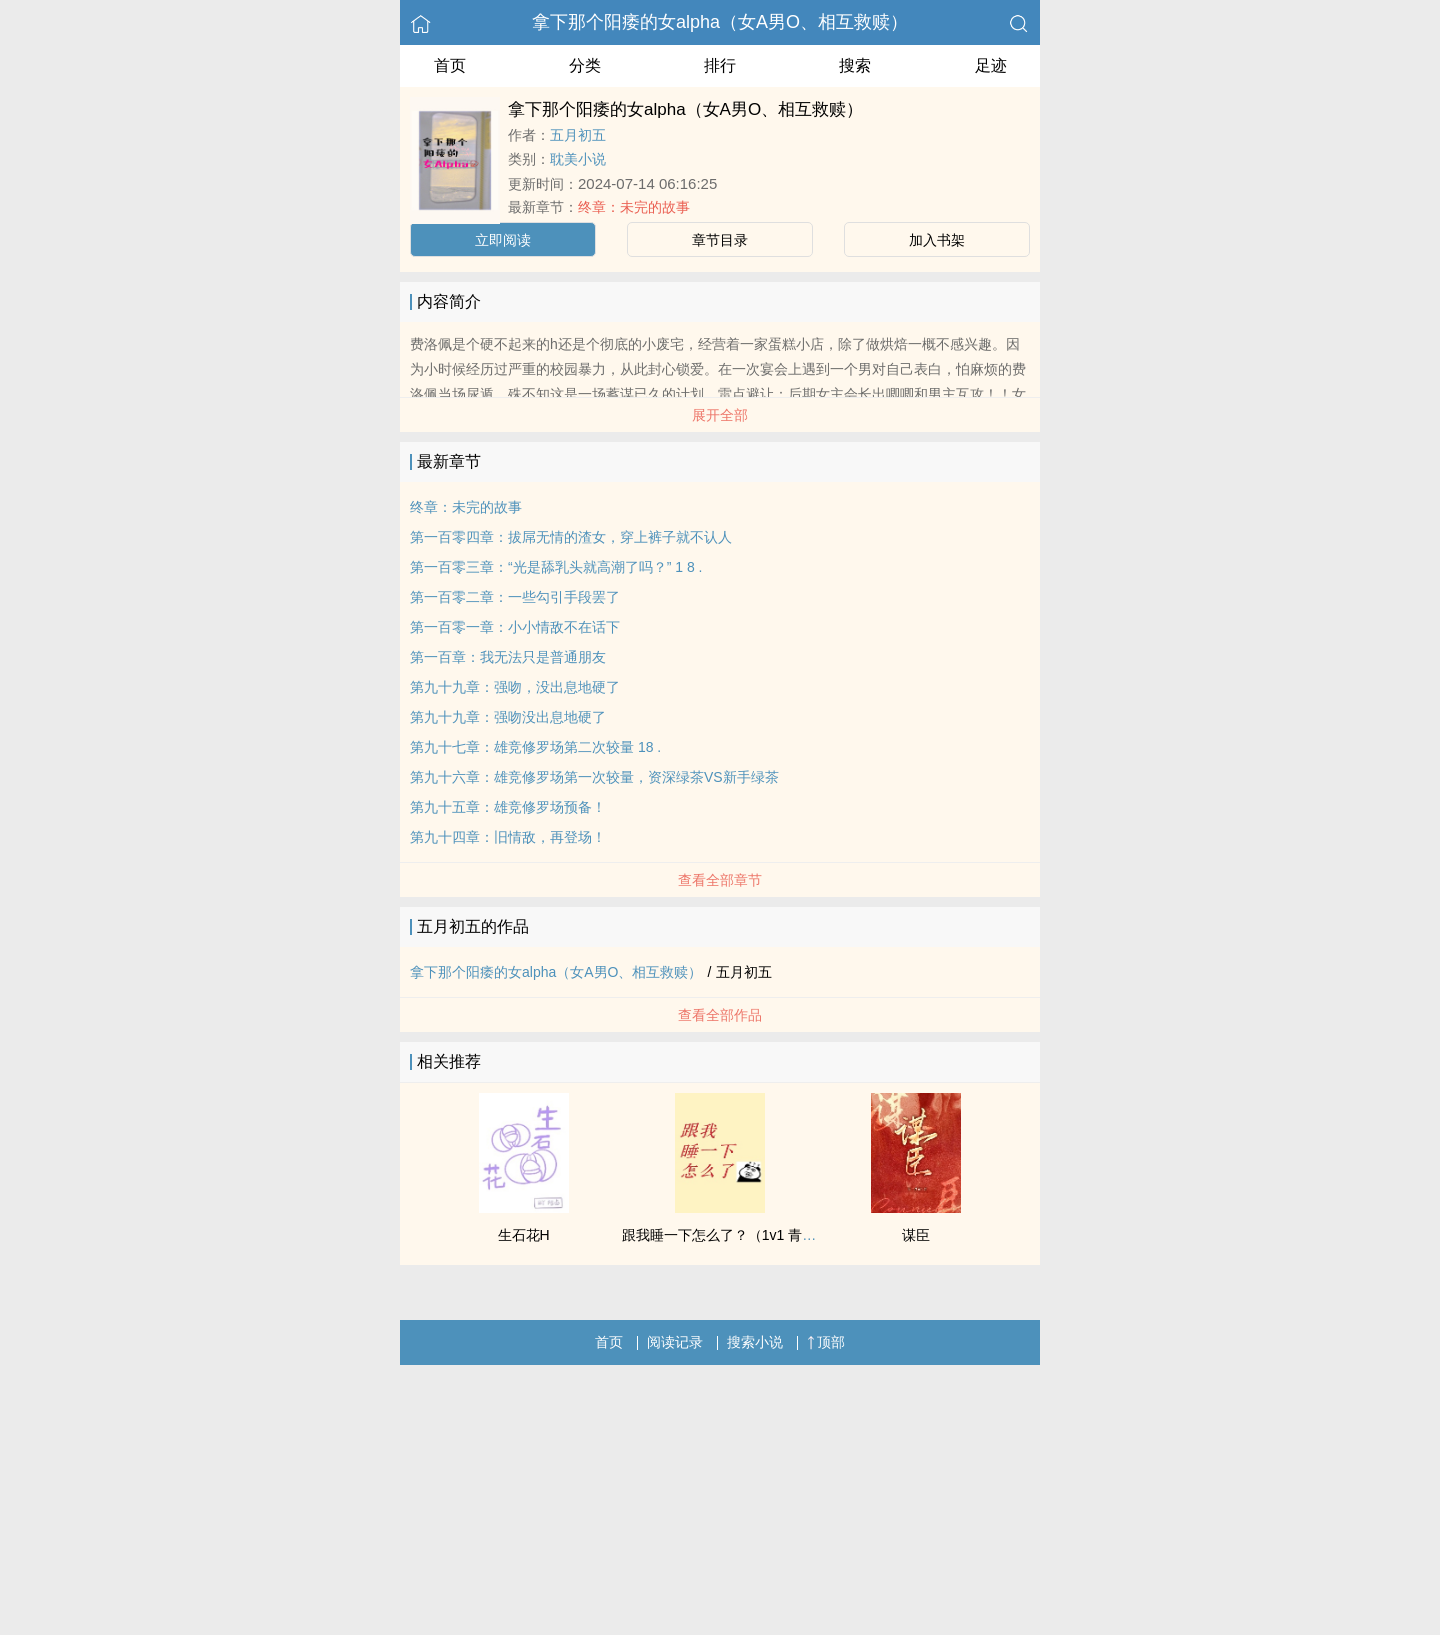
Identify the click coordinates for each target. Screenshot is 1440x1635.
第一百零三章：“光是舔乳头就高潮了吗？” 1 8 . (556, 567)
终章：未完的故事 (634, 207)
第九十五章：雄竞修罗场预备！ (508, 807)
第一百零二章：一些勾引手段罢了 (515, 597)
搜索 (855, 65)
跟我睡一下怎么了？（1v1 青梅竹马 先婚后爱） (770, 1235)
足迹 (991, 65)
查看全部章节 (720, 880)
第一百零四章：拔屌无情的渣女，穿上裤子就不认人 (571, 537)
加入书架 (937, 240)
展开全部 (720, 415)
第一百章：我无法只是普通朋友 (508, 657)
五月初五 (578, 135)
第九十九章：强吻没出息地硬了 (508, 717)
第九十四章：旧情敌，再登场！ (508, 837)
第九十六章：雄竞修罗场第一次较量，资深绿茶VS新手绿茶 (594, 777)
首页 (450, 65)
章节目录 (720, 240)
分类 (585, 65)
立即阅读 (503, 240)
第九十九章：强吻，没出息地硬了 (515, 687)
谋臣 (916, 1235)
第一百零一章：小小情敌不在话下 (515, 627)
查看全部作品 (720, 1015)
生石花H (524, 1235)
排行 (720, 65)
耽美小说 (578, 159)
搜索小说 (755, 1342)
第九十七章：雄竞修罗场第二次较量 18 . (535, 747)
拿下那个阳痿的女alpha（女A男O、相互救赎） (720, 22)
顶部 (826, 1342)
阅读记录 (675, 1342)
